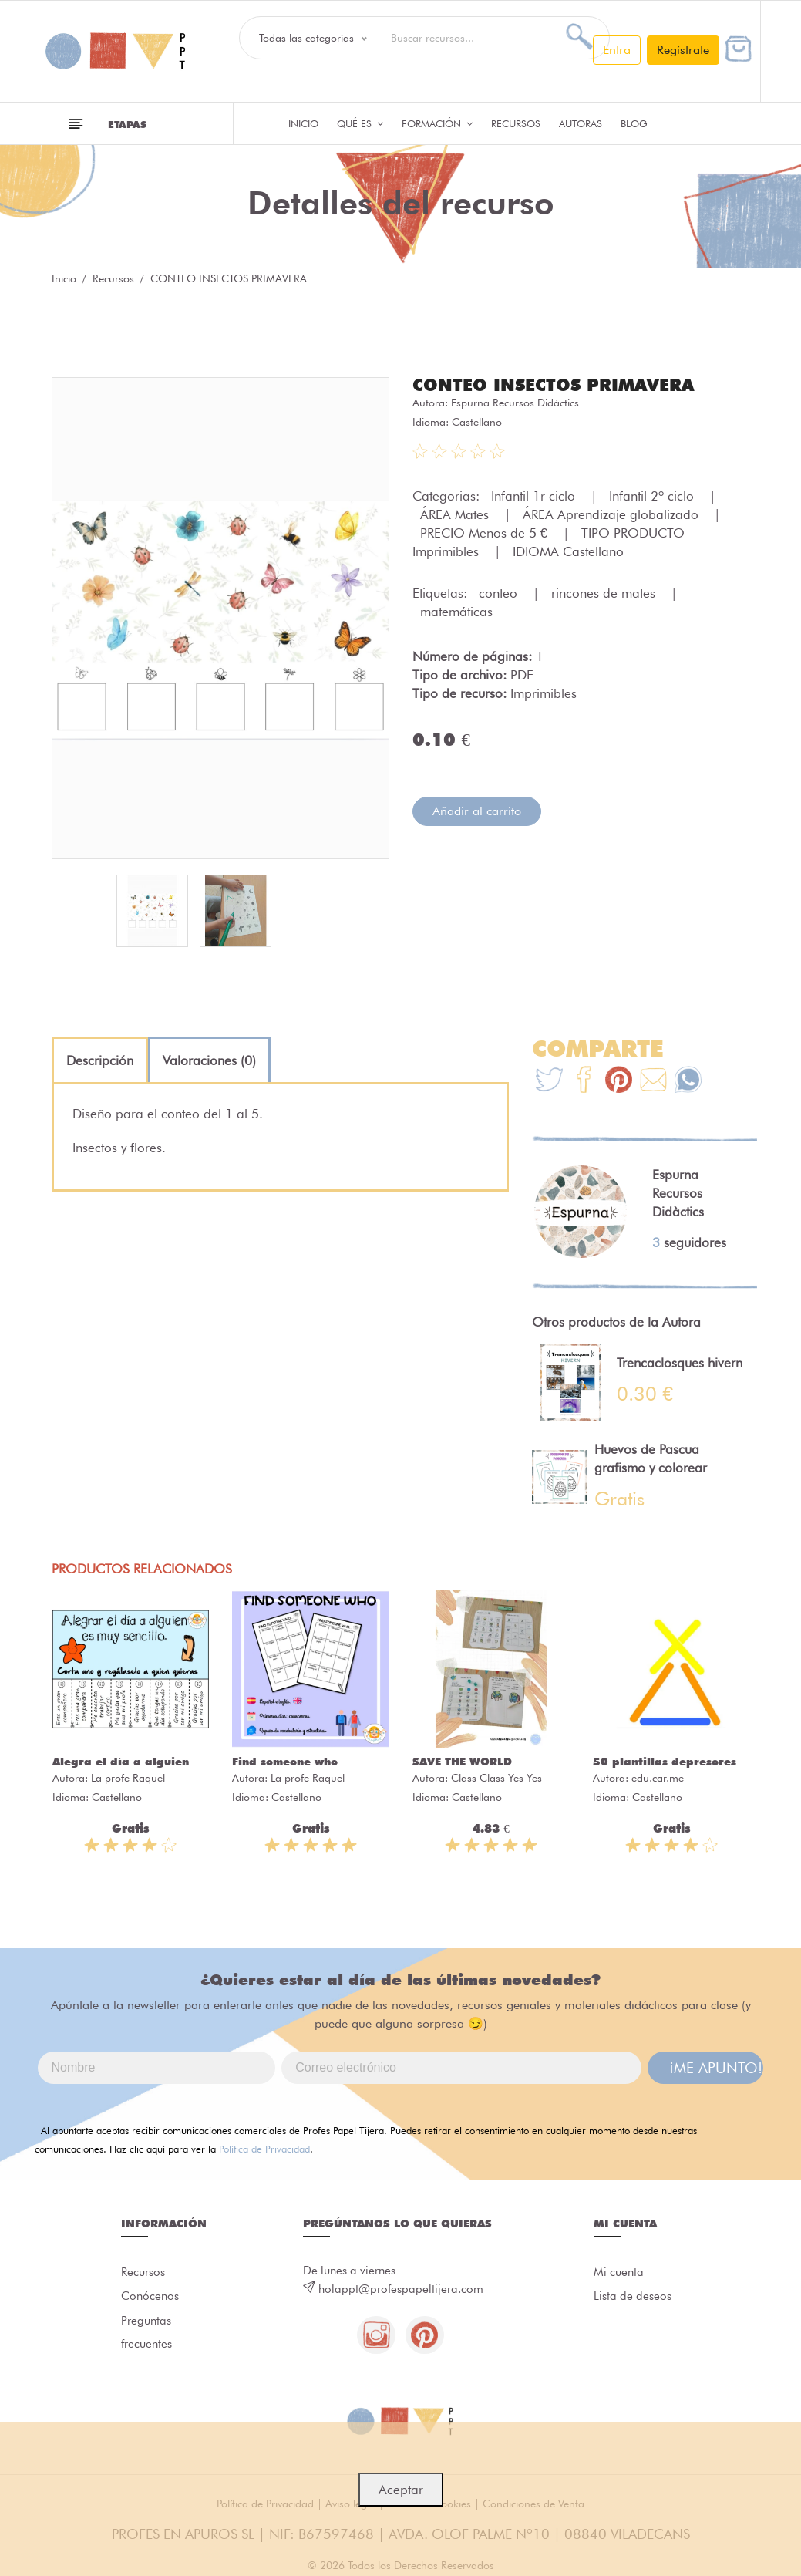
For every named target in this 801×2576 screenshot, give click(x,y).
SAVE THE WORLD (462, 1761)
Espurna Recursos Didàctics (515, 402)
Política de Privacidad (264, 2149)
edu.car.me (657, 1778)
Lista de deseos (632, 2298)
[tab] (99, 1060)
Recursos (515, 123)
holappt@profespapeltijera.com (400, 2289)
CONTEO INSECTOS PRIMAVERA (553, 385)
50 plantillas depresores (664, 1761)
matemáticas (456, 611)
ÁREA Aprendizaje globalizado (612, 514)
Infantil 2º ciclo (653, 496)
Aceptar (401, 2489)
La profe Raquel (128, 1778)
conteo (500, 593)
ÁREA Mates (456, 514)
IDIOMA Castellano (568, 551)
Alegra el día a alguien (120, 1761)
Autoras (580, 123)
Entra (617, 49)
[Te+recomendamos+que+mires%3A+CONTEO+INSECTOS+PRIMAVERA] (584, 1081)
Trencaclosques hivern (679, 1363)
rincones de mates (605, 593)
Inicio (303, 123)
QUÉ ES (360, 123)
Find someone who (285, 1761)
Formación (437, 123)
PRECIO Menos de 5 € (485, 533)
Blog (634, 123)
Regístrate (683, 49)
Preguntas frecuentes (146, 2333)
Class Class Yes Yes (496, 1778)
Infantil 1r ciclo (535, 496)
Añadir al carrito (476, 811)
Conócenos (150, 2298)
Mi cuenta (619, 2273)
